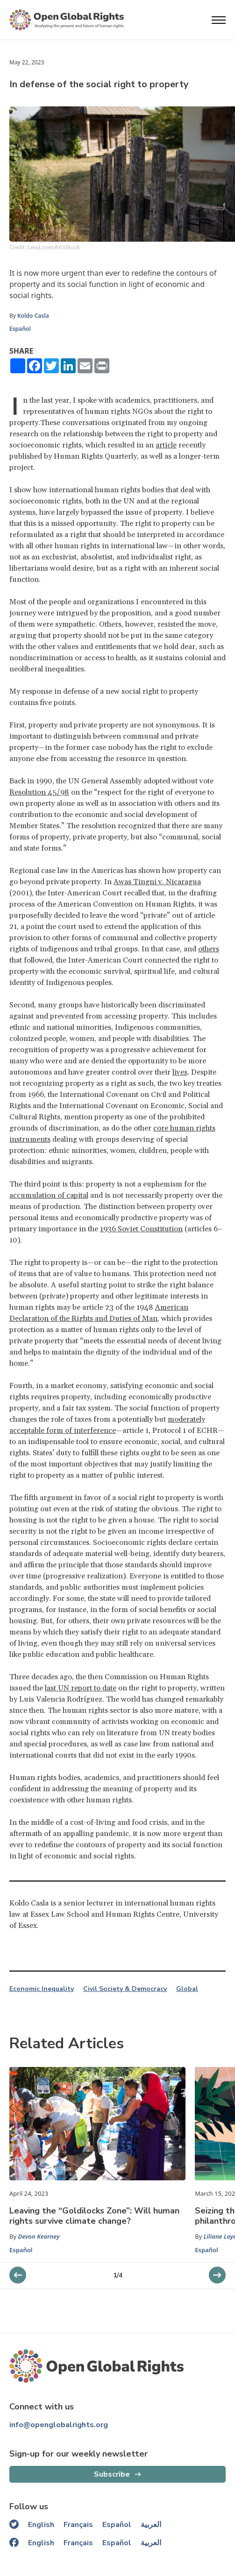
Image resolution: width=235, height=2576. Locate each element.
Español (20, 329)
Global (187, 1989)
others (208, 949)
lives (179, 1072)
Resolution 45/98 (39, 792)
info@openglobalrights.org (58, 2425)
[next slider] (17, 2275)
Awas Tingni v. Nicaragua (157, 882)
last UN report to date (80, 1688)
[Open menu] (219, 20)
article (166, 445)
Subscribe (112, 2474)
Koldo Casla (33, 316)
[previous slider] (217, 2275)
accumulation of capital (48, 1195)
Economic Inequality (41, 1989)
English (41, 2525)
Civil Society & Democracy (125, 1989)
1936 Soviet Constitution (141, 1229)
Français (78, 2525)
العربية (151, 2525)
